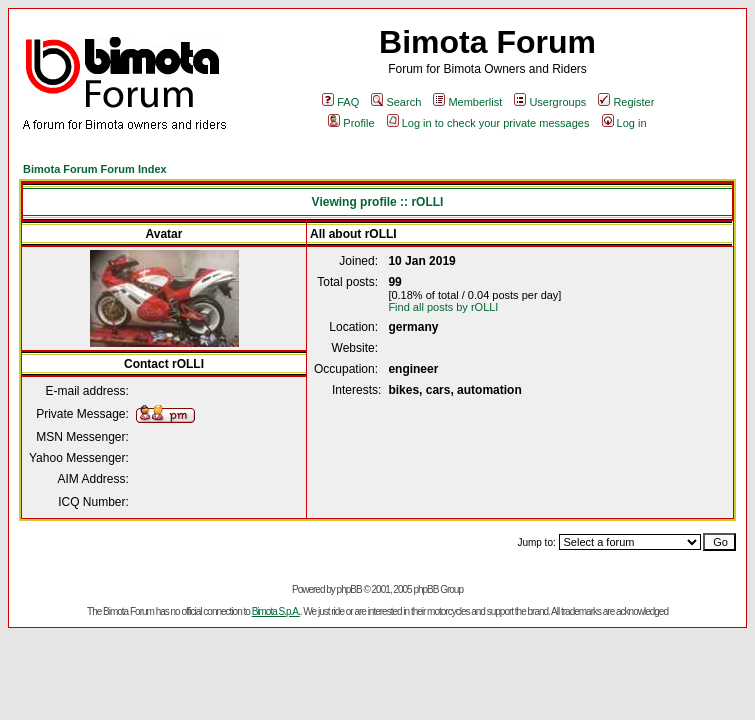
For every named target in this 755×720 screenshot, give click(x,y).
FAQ (340, 102)
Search (396, 102)
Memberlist (467, 102)
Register (626, 102)
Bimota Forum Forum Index (95, 169)
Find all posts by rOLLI (443, 307)
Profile (351, 123)
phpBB (349, 589)
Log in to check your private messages (488, 123)
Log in (624, 123)
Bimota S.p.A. (276, 611)
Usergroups (550, 102)
